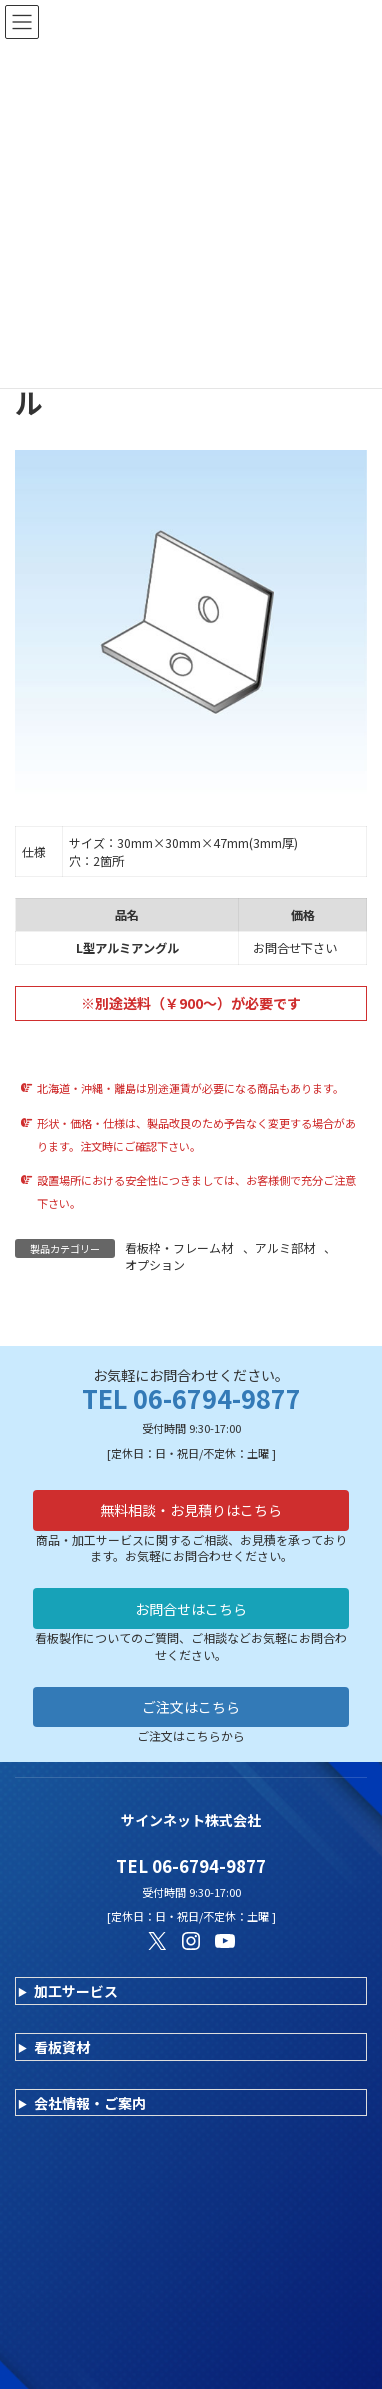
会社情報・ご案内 (90, 2103)
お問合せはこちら (191, 1609)
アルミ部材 (285, 1247)
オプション (155, 1264)
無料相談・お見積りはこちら (191, 1510)
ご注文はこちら (191, 1707)
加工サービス (76, 1991)
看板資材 (62, 2047)
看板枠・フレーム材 (179, 1247)
